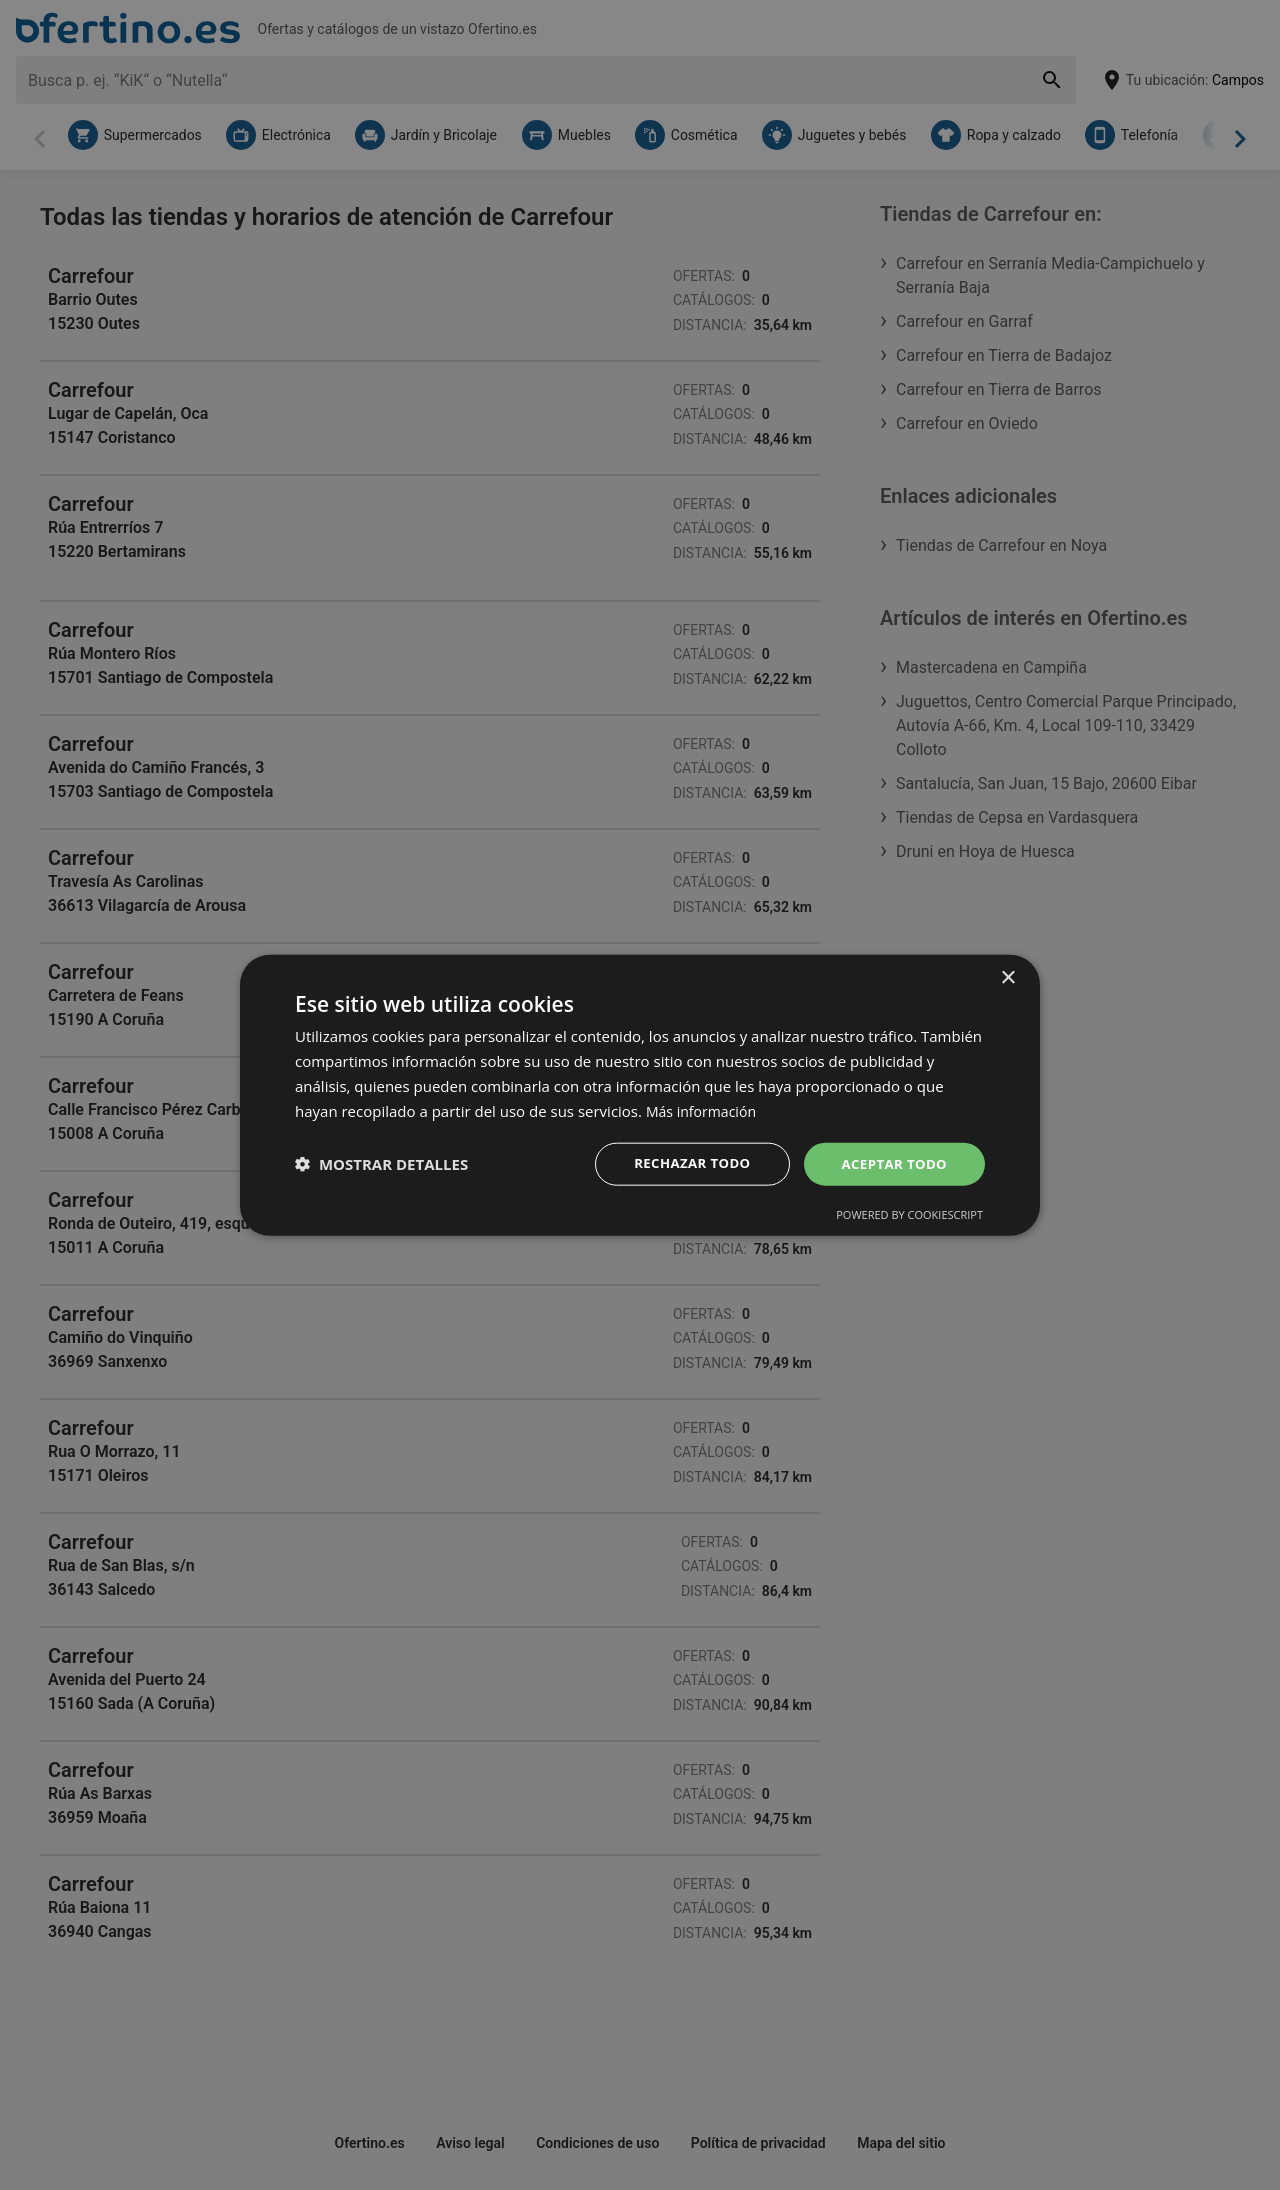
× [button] (1007, 976)
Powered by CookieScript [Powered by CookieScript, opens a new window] (909, 1215)
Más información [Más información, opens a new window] (704, 1109)
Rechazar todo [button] (683, 1163)
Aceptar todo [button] (891, 1163)
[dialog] (640, 1094)
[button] (381, 1164)
